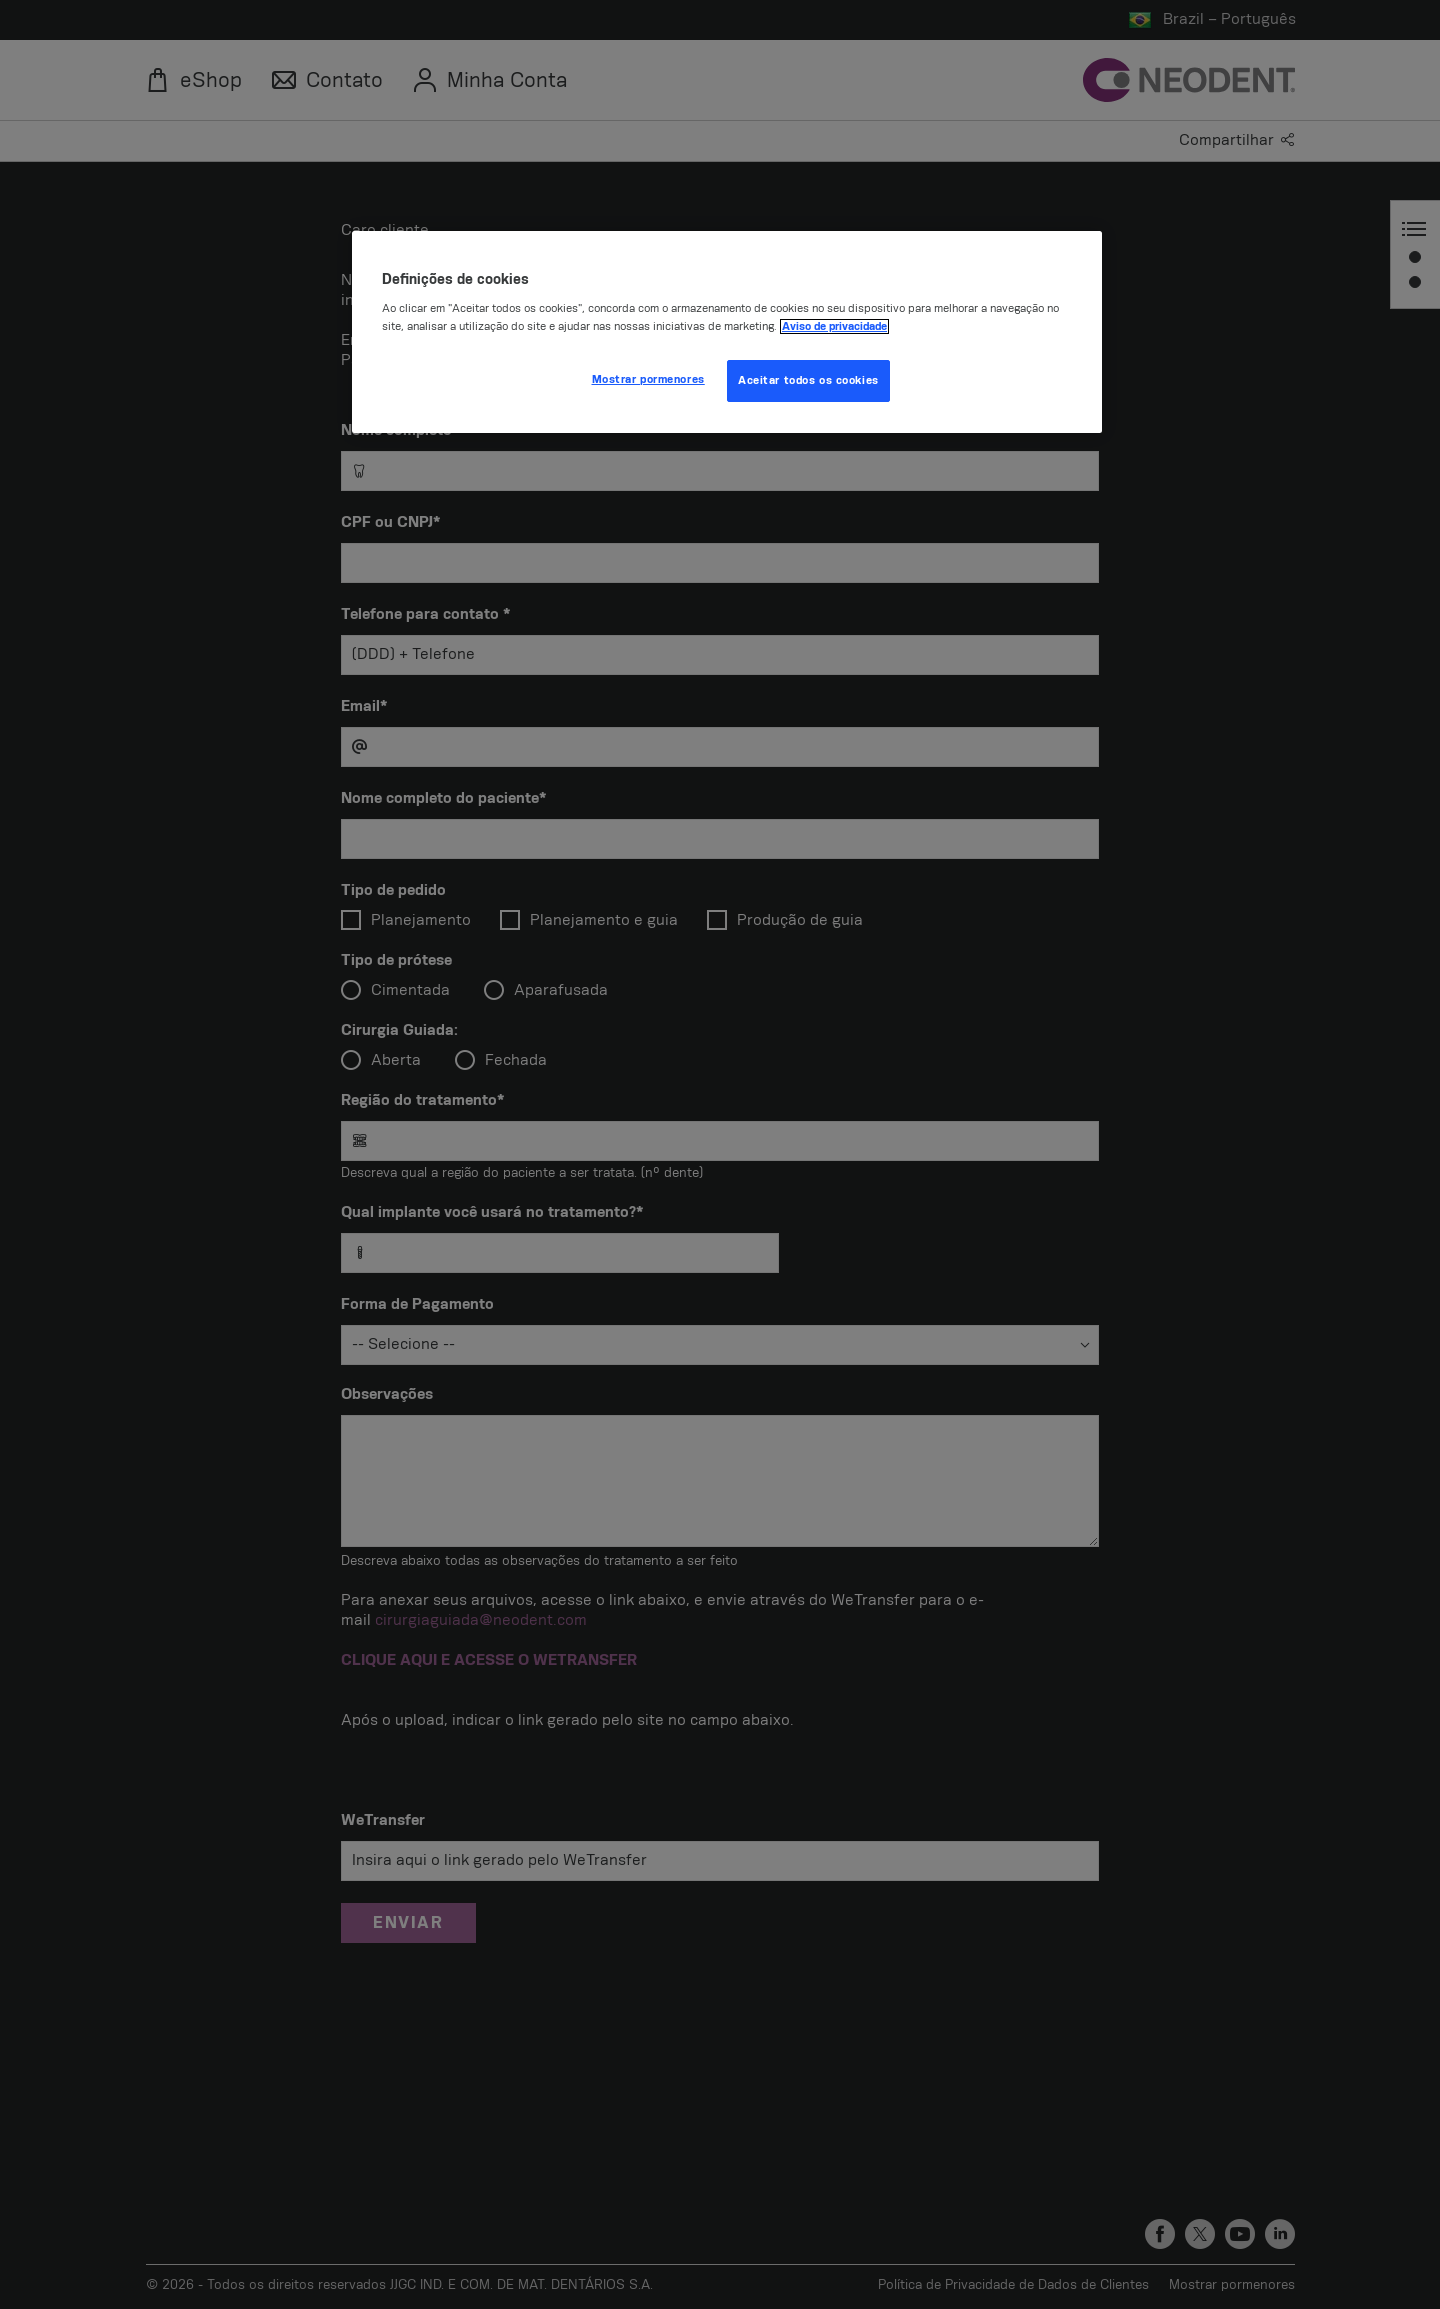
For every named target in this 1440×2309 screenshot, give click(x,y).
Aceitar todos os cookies (808, 380)
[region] (727, 332)
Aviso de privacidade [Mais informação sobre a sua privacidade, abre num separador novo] (834, 326)
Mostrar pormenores (648, 379)
